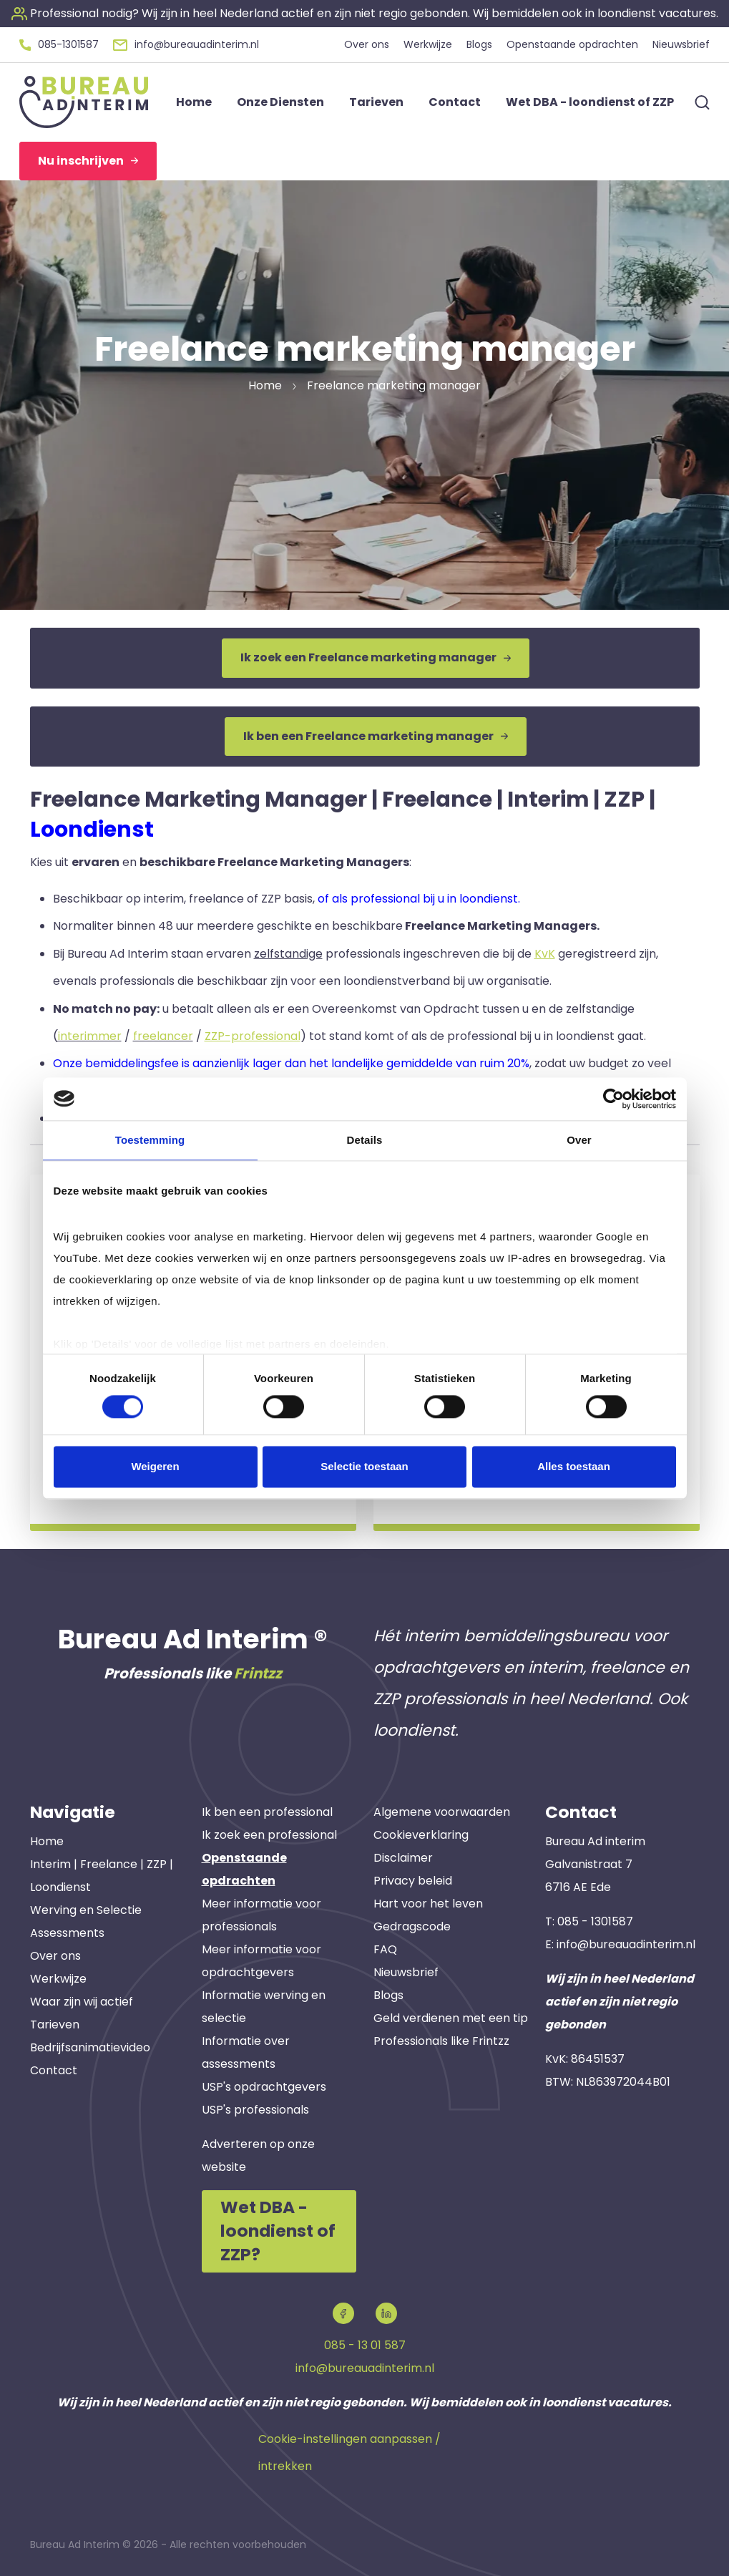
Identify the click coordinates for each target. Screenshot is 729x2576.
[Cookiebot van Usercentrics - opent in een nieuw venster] (613, 1098)
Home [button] (194, 102)
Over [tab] (579, 1140)
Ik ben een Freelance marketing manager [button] (375, 736)
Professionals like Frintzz (441, 2041)
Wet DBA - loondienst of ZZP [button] (590, 102)
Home (47, 1841)
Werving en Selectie (86, 1910)
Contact (53, 2070)
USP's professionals (255, 2109)
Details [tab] (365, 1140)
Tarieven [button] (376, 102)
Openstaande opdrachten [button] (572, 44)
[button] (364, 13)
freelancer (163, 1036)
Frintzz (258, 1673)
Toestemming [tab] (150, 1140)
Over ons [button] (366, 44)
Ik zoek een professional (269, 1835)
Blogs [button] (479, 44)
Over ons (55, 1956)
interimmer (90, 1036)
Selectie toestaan (364, 1466)
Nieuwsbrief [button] (681, 44)
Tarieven (54, 2024)
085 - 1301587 (595, 1921)
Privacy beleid (412, 1880)
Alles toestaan (573, 1466)
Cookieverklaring (421, 1835)
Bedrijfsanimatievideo (90, 2047)
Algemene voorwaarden (441, 1812)
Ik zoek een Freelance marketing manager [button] (375, 657)
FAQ (385, 1949)
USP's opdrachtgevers (264, 2087)
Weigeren (155, 1466)
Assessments (67, 1933)
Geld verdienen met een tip (450, 2018)
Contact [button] (455, 102)
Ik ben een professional (267, 1812)
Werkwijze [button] (427, 44)
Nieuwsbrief (406, 1972)
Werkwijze (58, 1978)
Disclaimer (403, 1858)
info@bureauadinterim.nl (626, 1944)
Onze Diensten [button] (280, 102)
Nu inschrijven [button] (88, 160)
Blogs (388, 1995)
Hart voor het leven (428, 1903)
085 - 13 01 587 (365, 2345)
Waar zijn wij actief (81, 2001)
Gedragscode (412, 1926)
